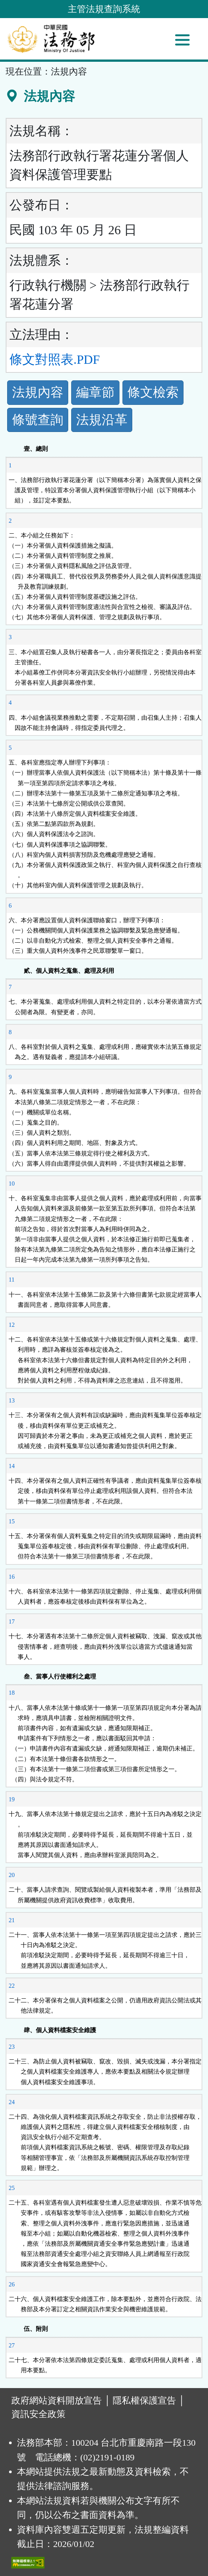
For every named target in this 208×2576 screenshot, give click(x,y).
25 (12, 2188)
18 (12, 1692)
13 (12, 1400)
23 (12, 2046)
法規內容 (37, 392)
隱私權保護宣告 (144, 2400)
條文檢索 (153, 392)
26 (12, 2284)
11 (11, 1279)
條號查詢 (37, 420)
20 (12, 1875)
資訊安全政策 (38, 2414)
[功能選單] (182, 39)
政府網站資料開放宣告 (56, 2400)
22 (12, 1985)
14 (12, 1466)
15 (12, 1521)
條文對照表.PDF (54, 359)
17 (12, 1621)
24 (12, 2102)
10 (12, 1183)
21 (12, 1920)
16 (12, 1576)
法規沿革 (101, 420)
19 (12, 1799)
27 (12, 2345)
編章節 (95, 392)
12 (12, 1325)
